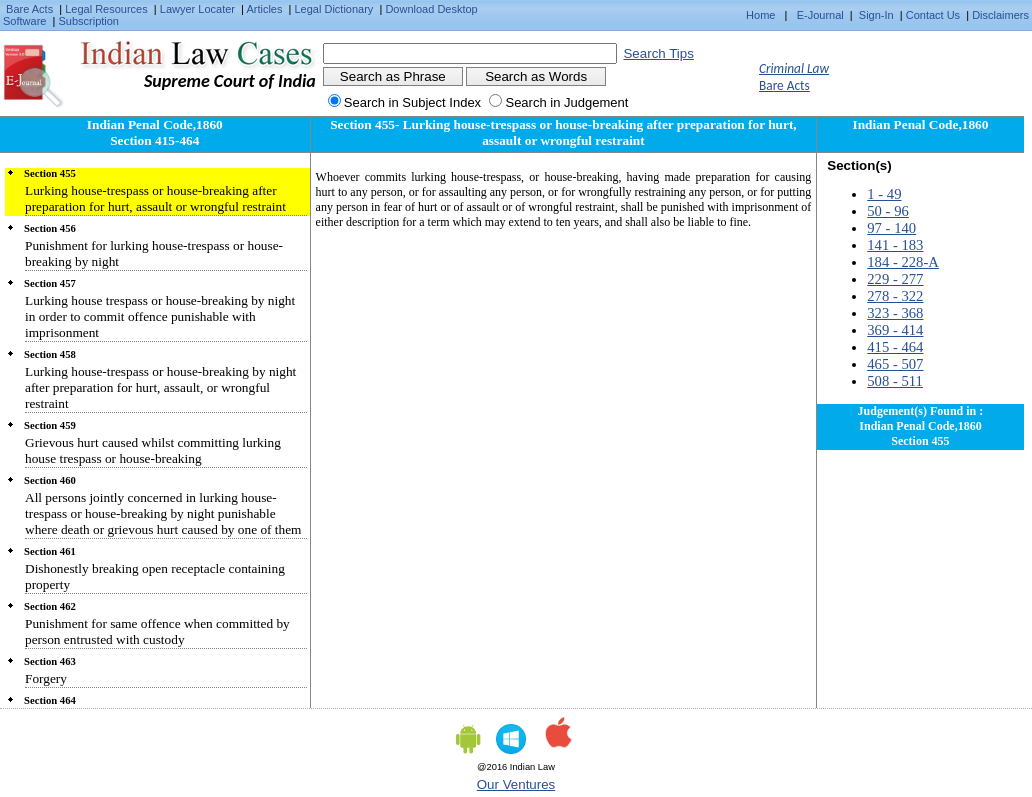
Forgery (46, 678)
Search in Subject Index (412, 102)
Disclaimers (1000, 15)
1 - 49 (884, 194)
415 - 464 (895, 347)
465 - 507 (895, 364)
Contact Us (933, 15)
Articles (264, 9)
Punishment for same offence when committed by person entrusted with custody (157, 631)
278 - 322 (895, 296)
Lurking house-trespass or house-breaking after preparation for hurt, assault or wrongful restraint (155, 198)
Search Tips (658, 53)
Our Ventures (516, 784)
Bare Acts (29, 9)
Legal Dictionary (334, 9)
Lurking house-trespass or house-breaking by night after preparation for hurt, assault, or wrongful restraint (160, 387)
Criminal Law (794, 68)
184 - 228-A (903, 262)
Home (760, 15)
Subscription (88, 21)
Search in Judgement (566, 102)
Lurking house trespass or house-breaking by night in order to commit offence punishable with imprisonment (160, 316)
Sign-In (876, 15)
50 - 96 (888, 211)
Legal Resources (106, 9)
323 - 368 (895, 313)
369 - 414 (895, 330)
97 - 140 (891, 228)
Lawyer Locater (197, 9)
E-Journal (820, 15)
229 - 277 (895, 279)
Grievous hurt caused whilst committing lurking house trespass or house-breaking (153, 450)
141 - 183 (895, 245)
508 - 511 (895, 381)
